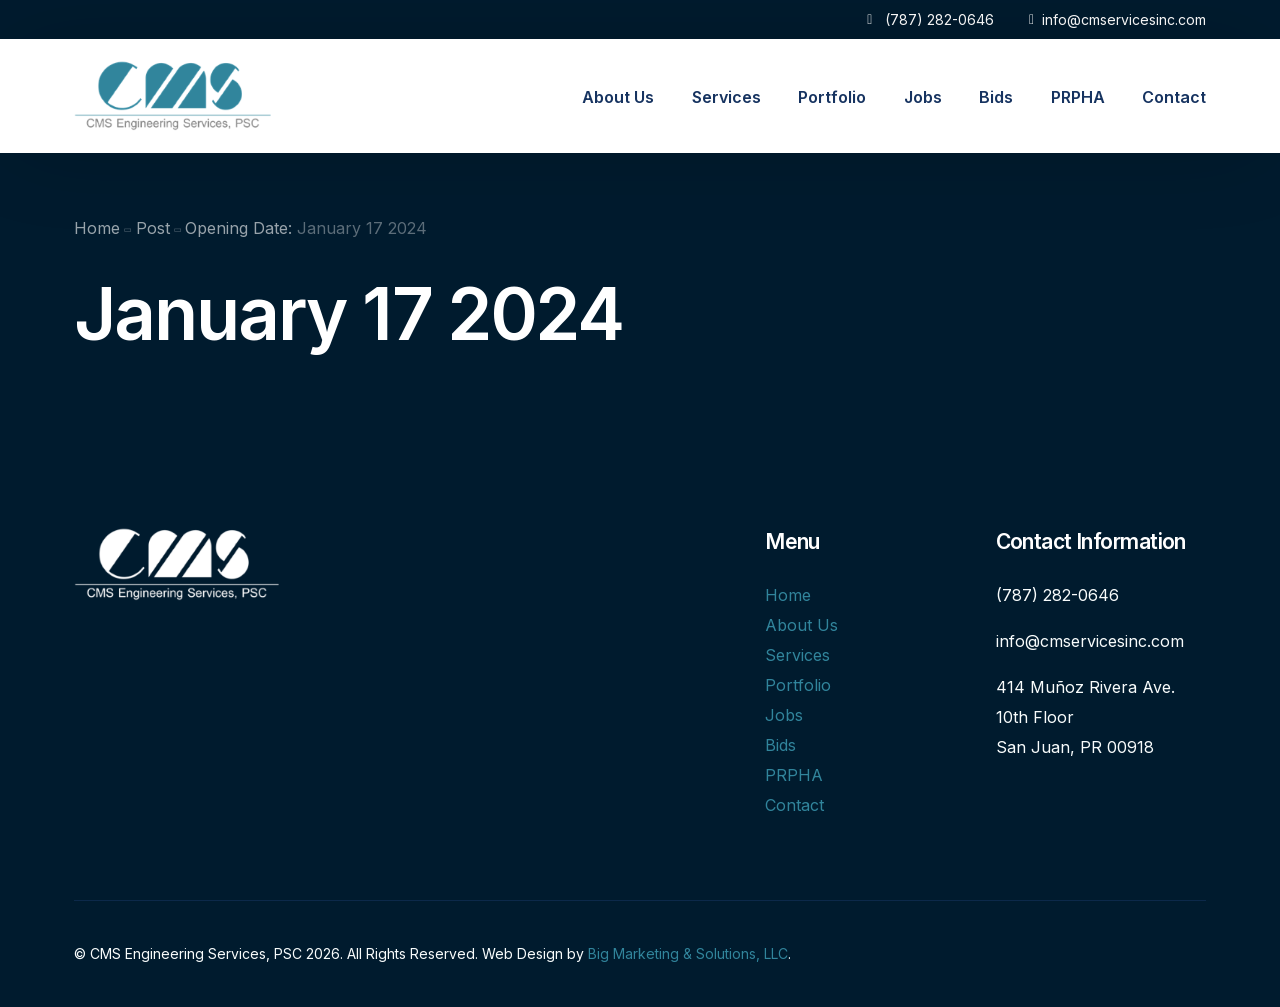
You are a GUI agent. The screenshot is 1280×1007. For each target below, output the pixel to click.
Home (788, 595)
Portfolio (798, 685)
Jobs (784, 715)
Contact (794, 805)
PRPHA (794, 775)
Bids (780, 745)
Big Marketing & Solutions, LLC (688, 953)
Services (797, 655)
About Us (801, 625)
